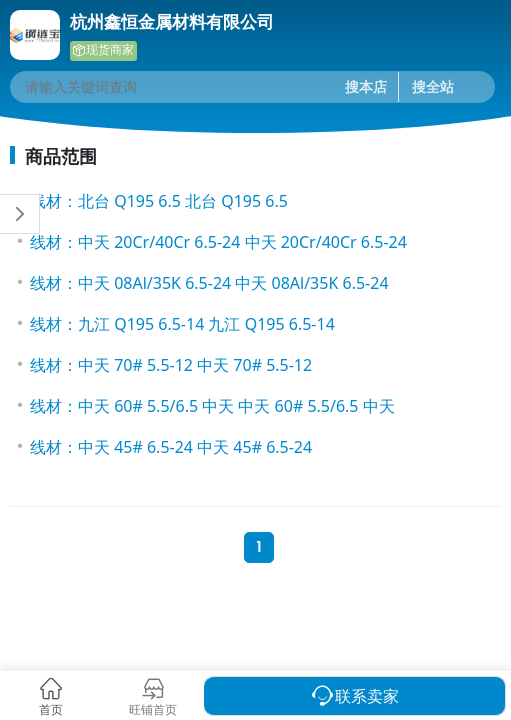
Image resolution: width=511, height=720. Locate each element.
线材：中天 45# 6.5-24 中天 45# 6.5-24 (171, 447)
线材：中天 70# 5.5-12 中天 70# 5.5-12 (171, 365)
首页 (51, 709)
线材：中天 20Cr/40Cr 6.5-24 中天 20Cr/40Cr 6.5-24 (218, 242)
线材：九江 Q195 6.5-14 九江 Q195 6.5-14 (182, 324)
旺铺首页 (153, 709)
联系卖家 (367, 696)
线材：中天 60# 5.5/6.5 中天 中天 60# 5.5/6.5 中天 (212, 406)
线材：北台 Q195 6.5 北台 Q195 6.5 (159, 201)
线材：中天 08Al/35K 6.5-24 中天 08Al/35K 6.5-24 (209, 283)
